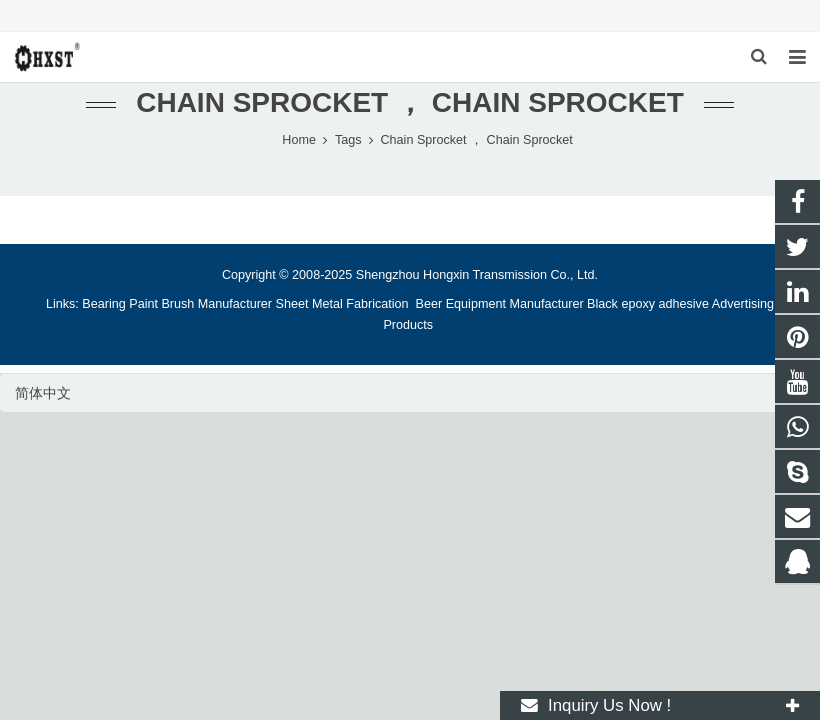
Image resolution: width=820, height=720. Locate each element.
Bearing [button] (103, 304)
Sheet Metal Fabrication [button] (344, 304)
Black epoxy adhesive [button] (648, 304)
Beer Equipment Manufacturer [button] (500, 304)
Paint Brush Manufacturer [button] (200, 304)
